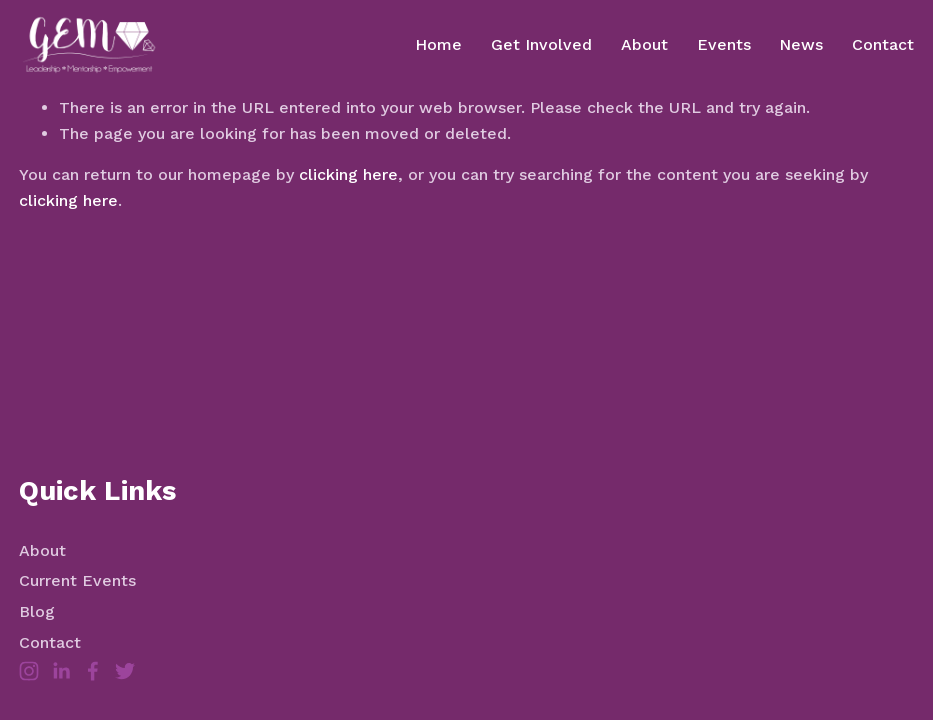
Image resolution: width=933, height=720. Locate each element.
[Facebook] (93, 671)
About (644, 44)
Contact (883, 44)
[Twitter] (125, 671)
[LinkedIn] (61, 671)
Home (438, 44)
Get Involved (541, 44)
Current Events (77, 580)
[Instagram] (29, 671)
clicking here (348, 174)
